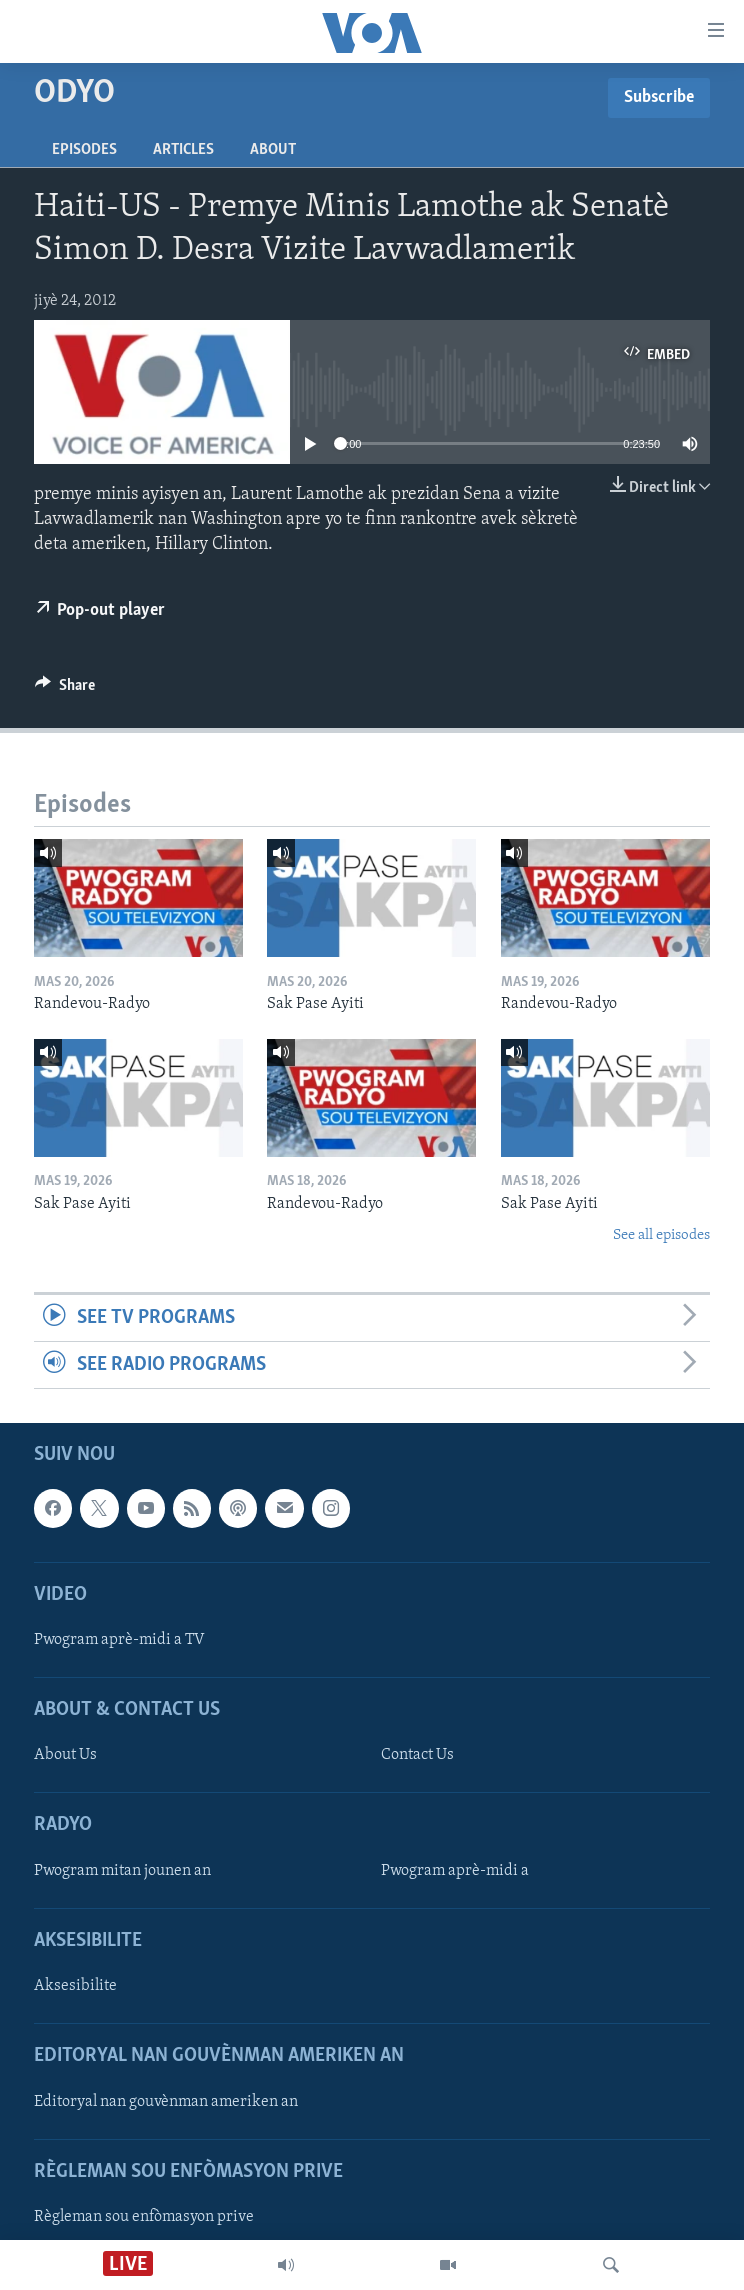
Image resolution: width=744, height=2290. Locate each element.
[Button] (65, 690)
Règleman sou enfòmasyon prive (144, 2217)
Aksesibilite (75, 1986)
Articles (183, 150)
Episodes (84, 150)
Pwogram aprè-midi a (455, 1871)
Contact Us (417, 1756)
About (273, 150)
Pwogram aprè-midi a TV (119, 1640)
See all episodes (661, 1235)
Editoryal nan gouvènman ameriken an (166, 2102)
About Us (65, 1756)
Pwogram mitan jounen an (122, 1871)
